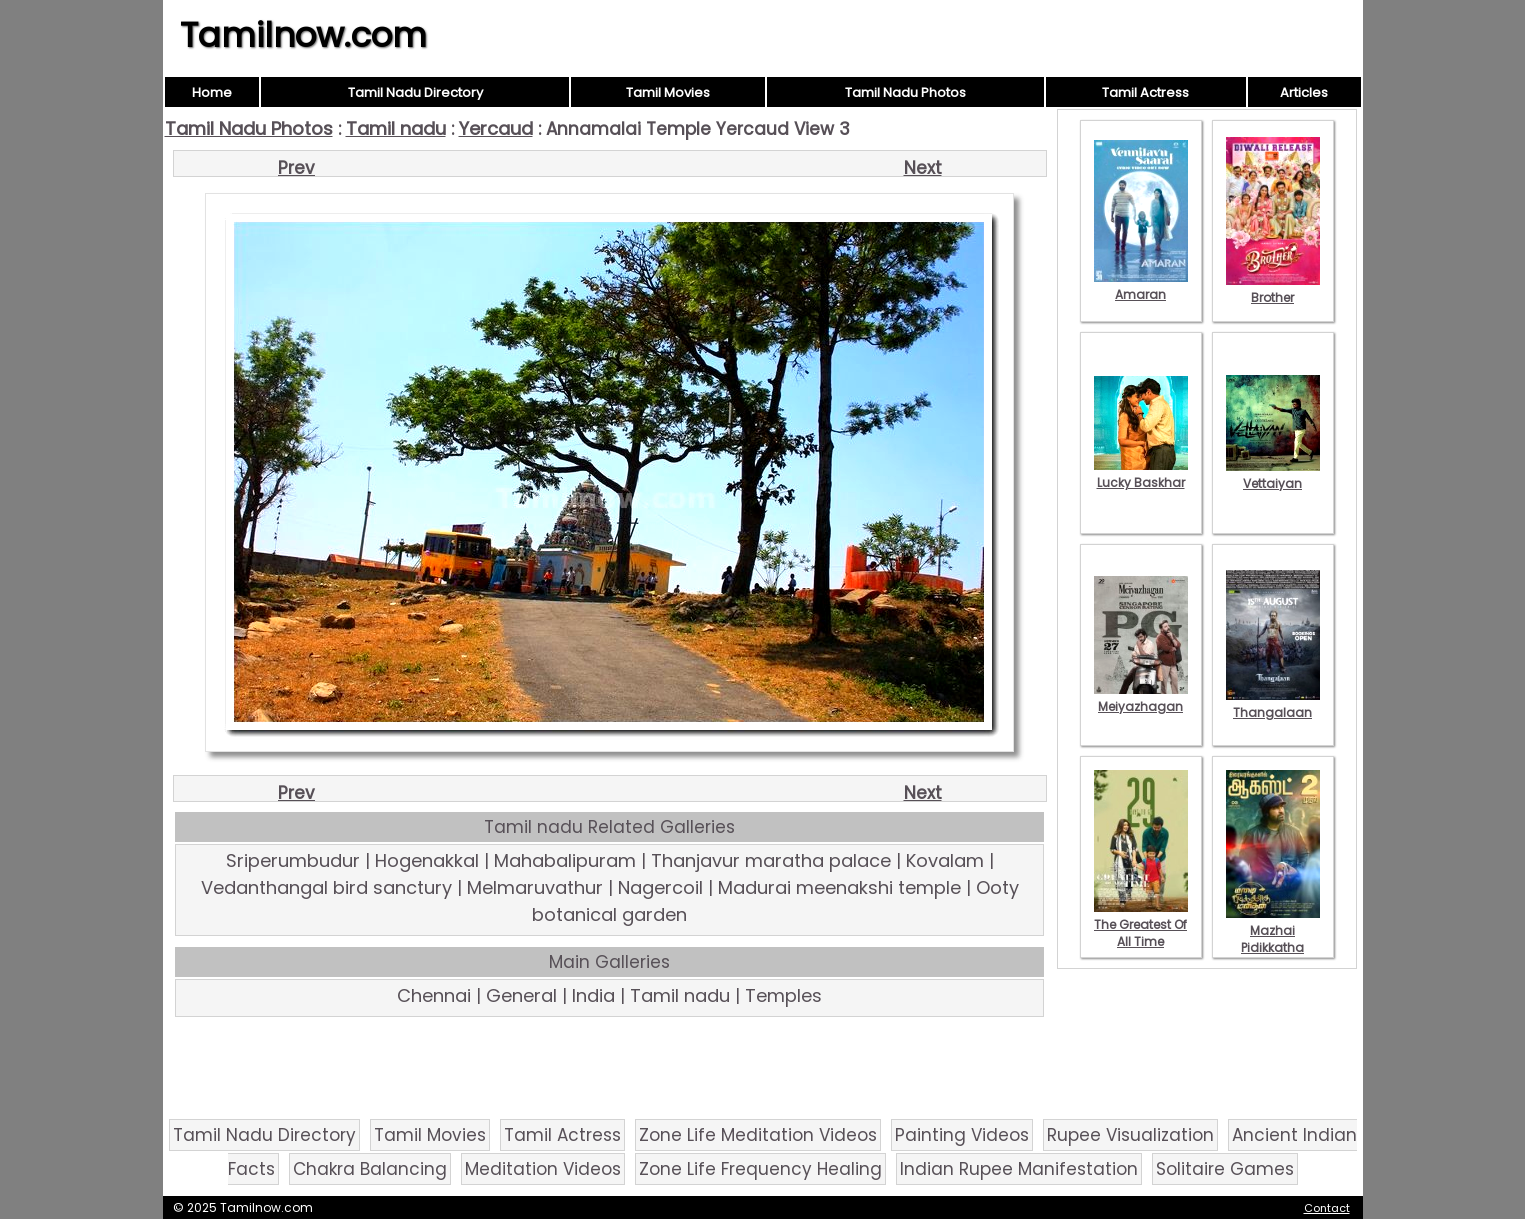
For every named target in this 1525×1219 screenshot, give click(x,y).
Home (212, 92)
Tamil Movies (668, 92)
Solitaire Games (1225, 1169)
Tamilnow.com (303, 35)
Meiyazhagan (1141, 698)
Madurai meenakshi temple (839, 887)
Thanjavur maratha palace (771, 860)
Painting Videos (962, 1135)
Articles (1304, 92)
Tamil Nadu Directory (415, 92)
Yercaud (496, 128)
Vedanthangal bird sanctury (326, 887)
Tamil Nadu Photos (905, 92)
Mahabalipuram (565, 860)
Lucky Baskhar (1141, 474)
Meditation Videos (543, 1169)
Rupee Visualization (1130, 1135)
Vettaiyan (1273, 475)
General (521, 995)
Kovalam (945, 860)
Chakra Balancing (370, 1169)
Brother (1273, 289)
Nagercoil (660, 887)
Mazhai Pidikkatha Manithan (1273, 939)
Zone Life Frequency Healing (760, 1169)
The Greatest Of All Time (1141, 924)
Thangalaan (1273, 704)
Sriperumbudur (293, 860)
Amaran (1141, 286)
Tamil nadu (396, 128)
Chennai (434, 995)
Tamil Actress (1145, 92)
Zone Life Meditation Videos (758, 1135)
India (593, 995)
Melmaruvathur (535, 887)
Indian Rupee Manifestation (1019, 1169)
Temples (783, 995)
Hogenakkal (427, 860)
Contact (1327, 1208)
